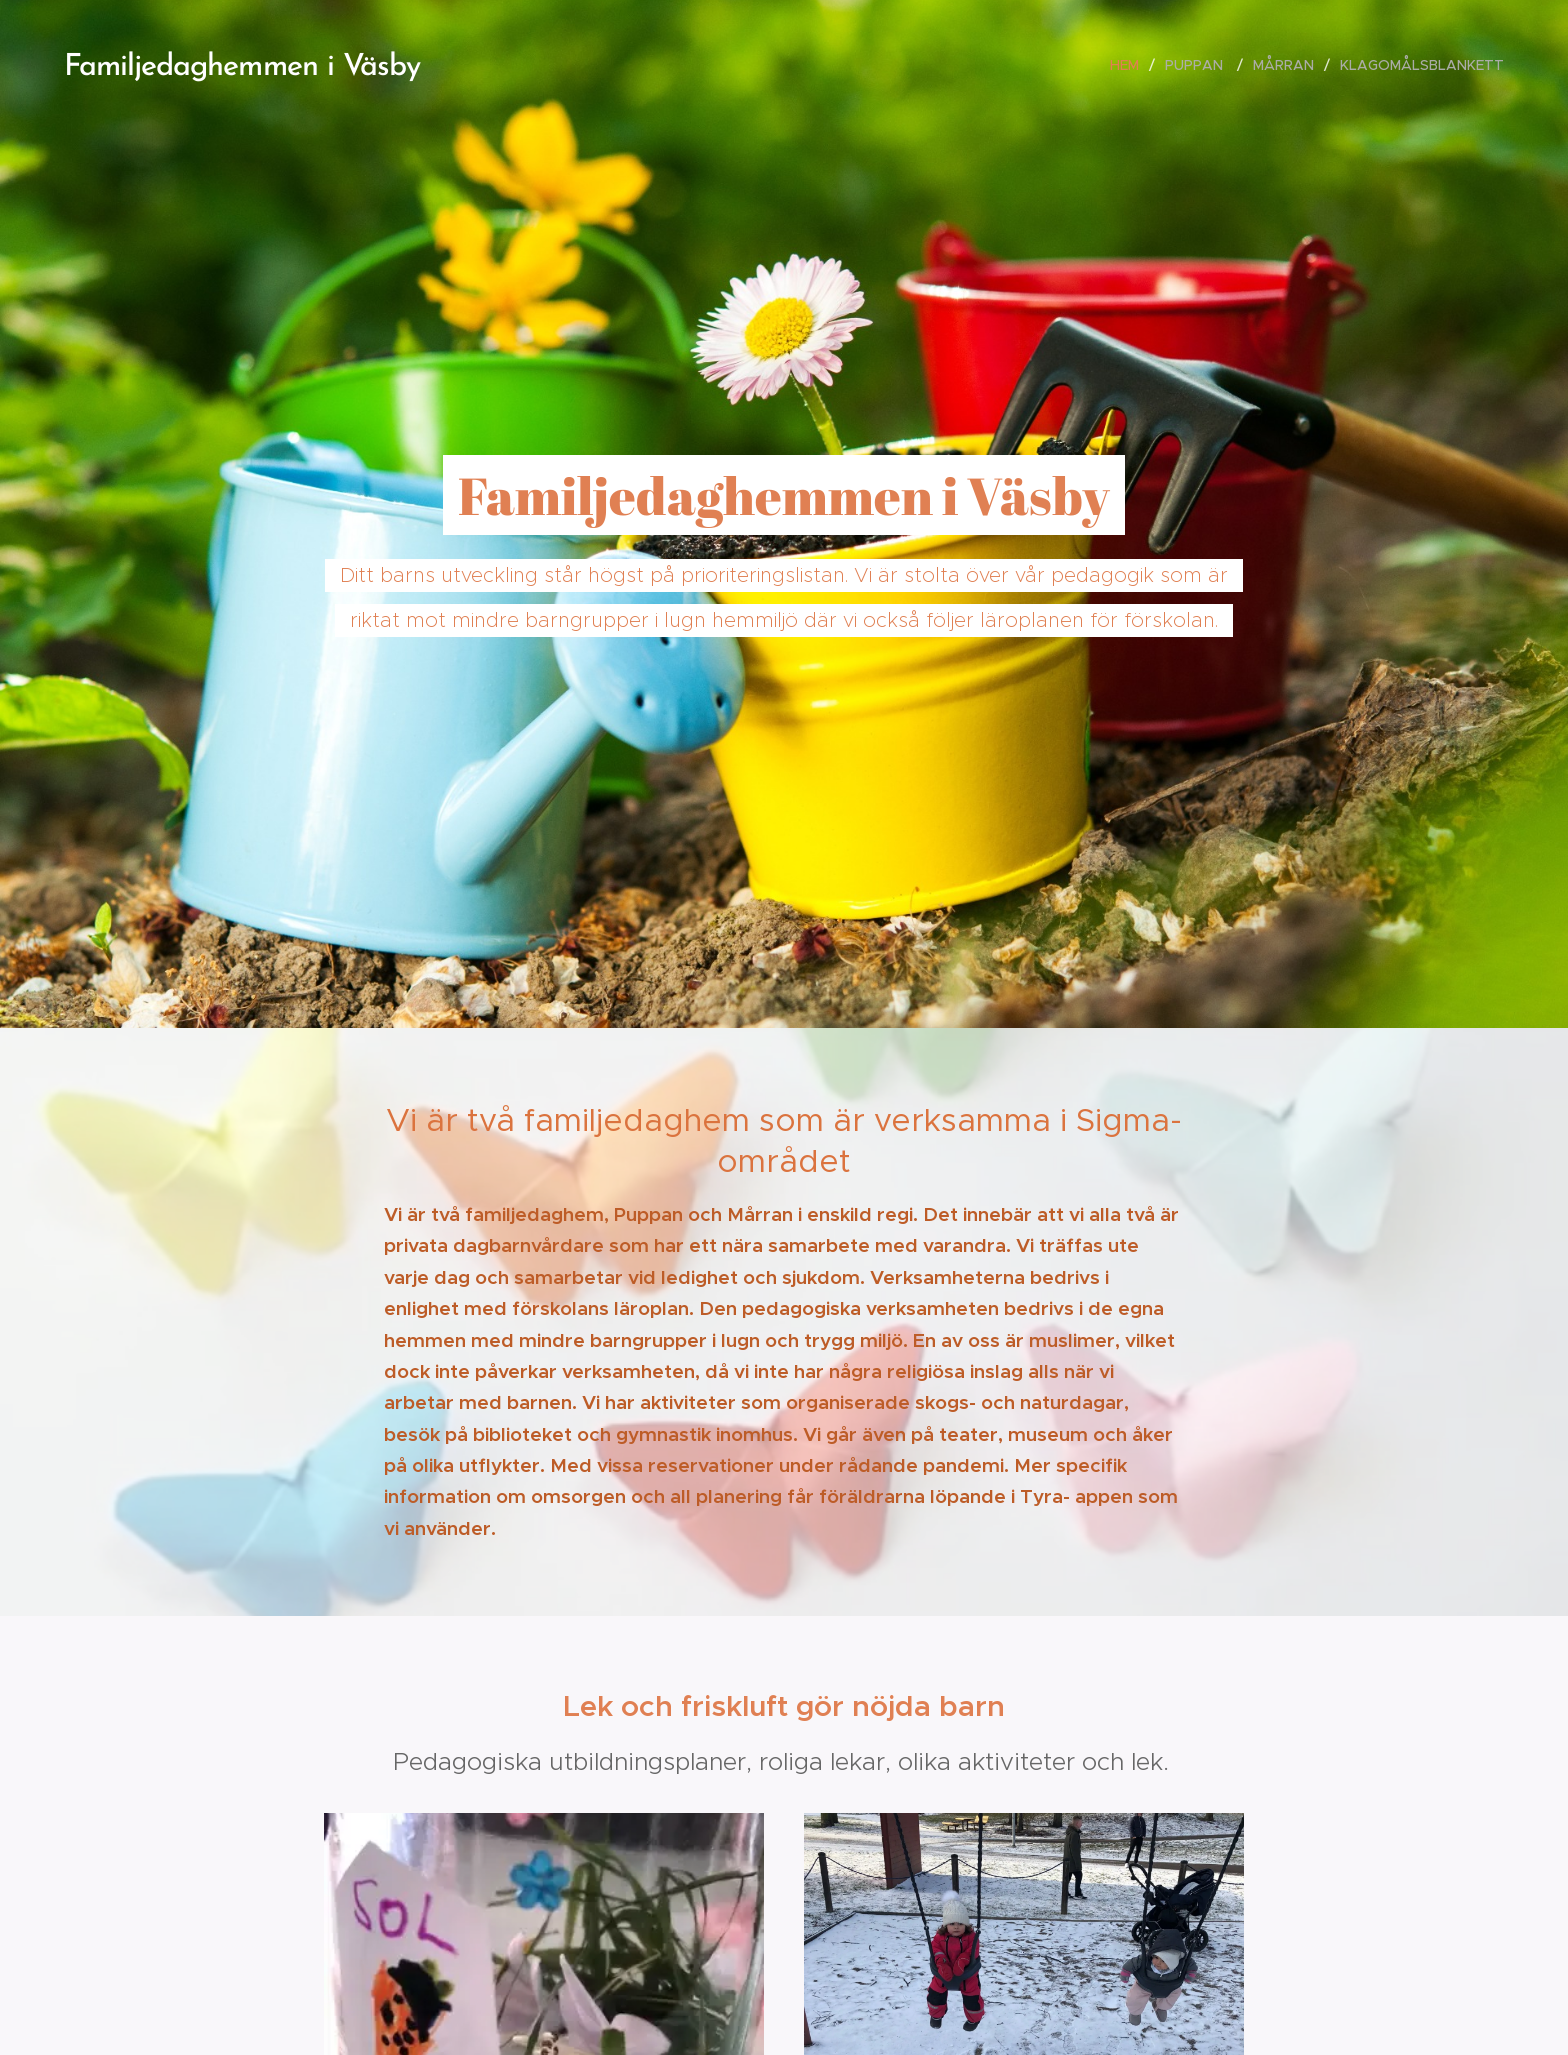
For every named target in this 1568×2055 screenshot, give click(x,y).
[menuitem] (1130, 65)
